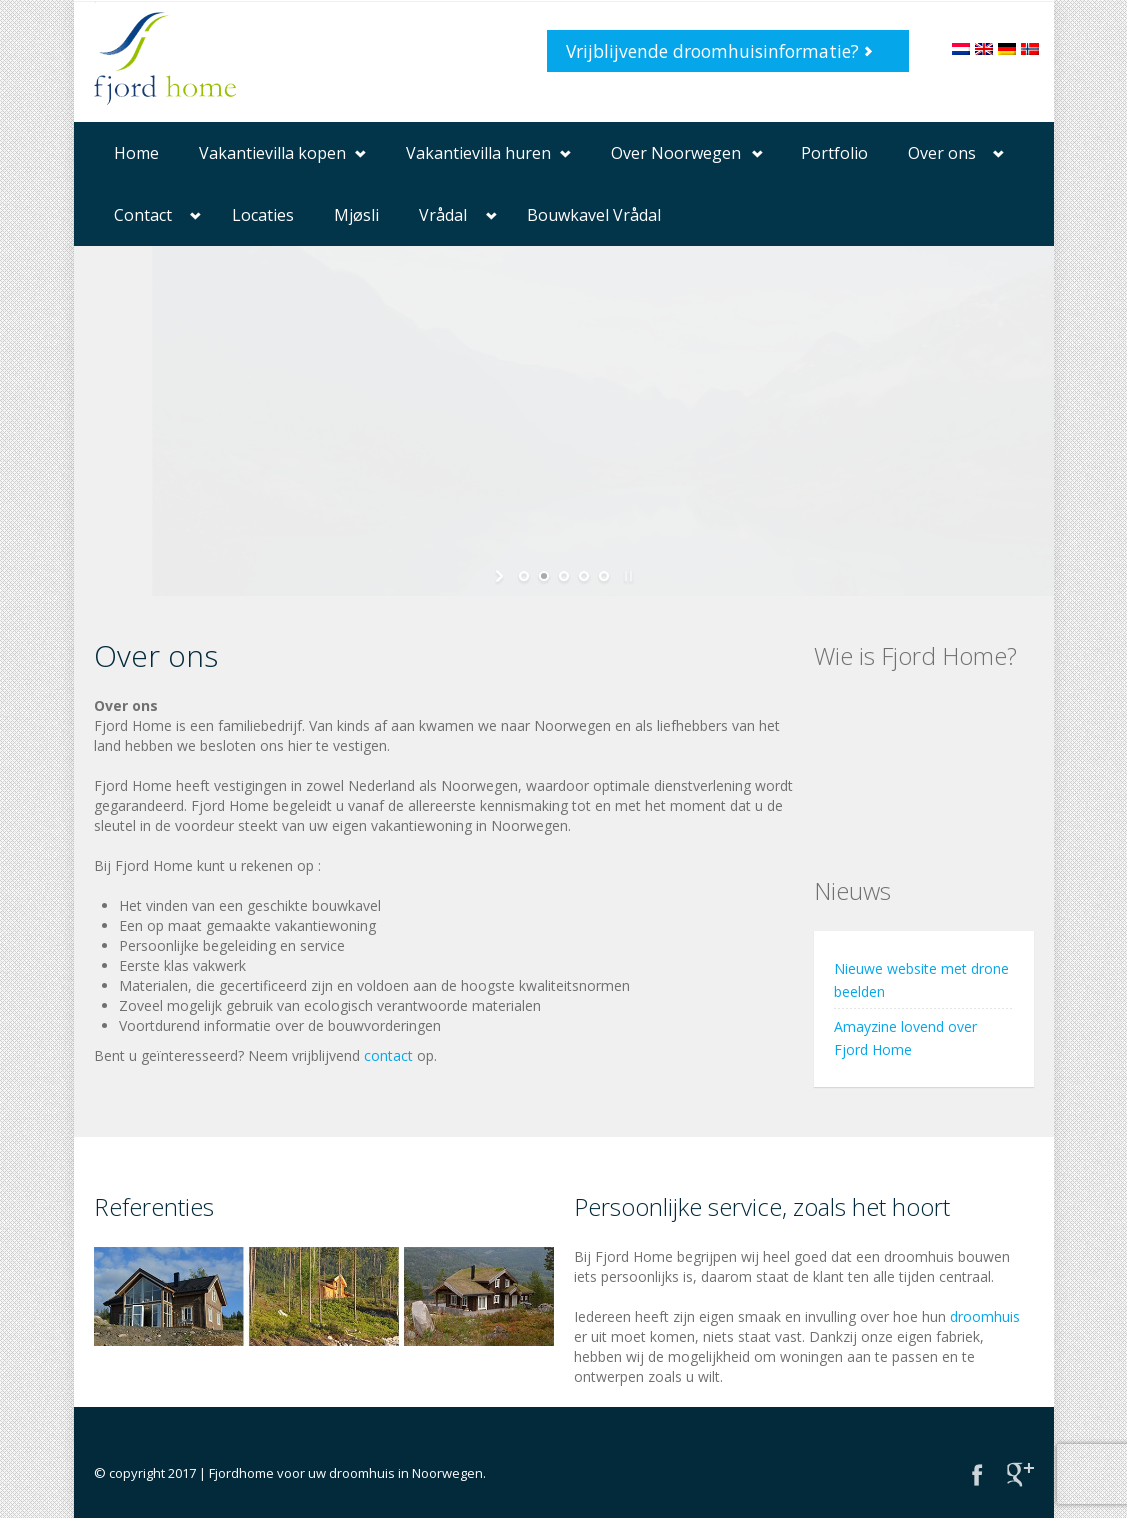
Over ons (942, 153)
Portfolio (834, 153)
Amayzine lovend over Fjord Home (905, 1038)
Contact (143, 215)
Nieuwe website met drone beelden (921, 980)
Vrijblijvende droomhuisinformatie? (712, 51)
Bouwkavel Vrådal (594, 215)
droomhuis (985, 1316)
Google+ (1020, 1474)
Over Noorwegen (676, 153)
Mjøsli (356, 215)
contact (388, 1055)
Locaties (263, 215)
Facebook (977, 1474)
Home (136, 153)
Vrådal (443, 215)
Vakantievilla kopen (272, 153)
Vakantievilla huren (478, 153)
